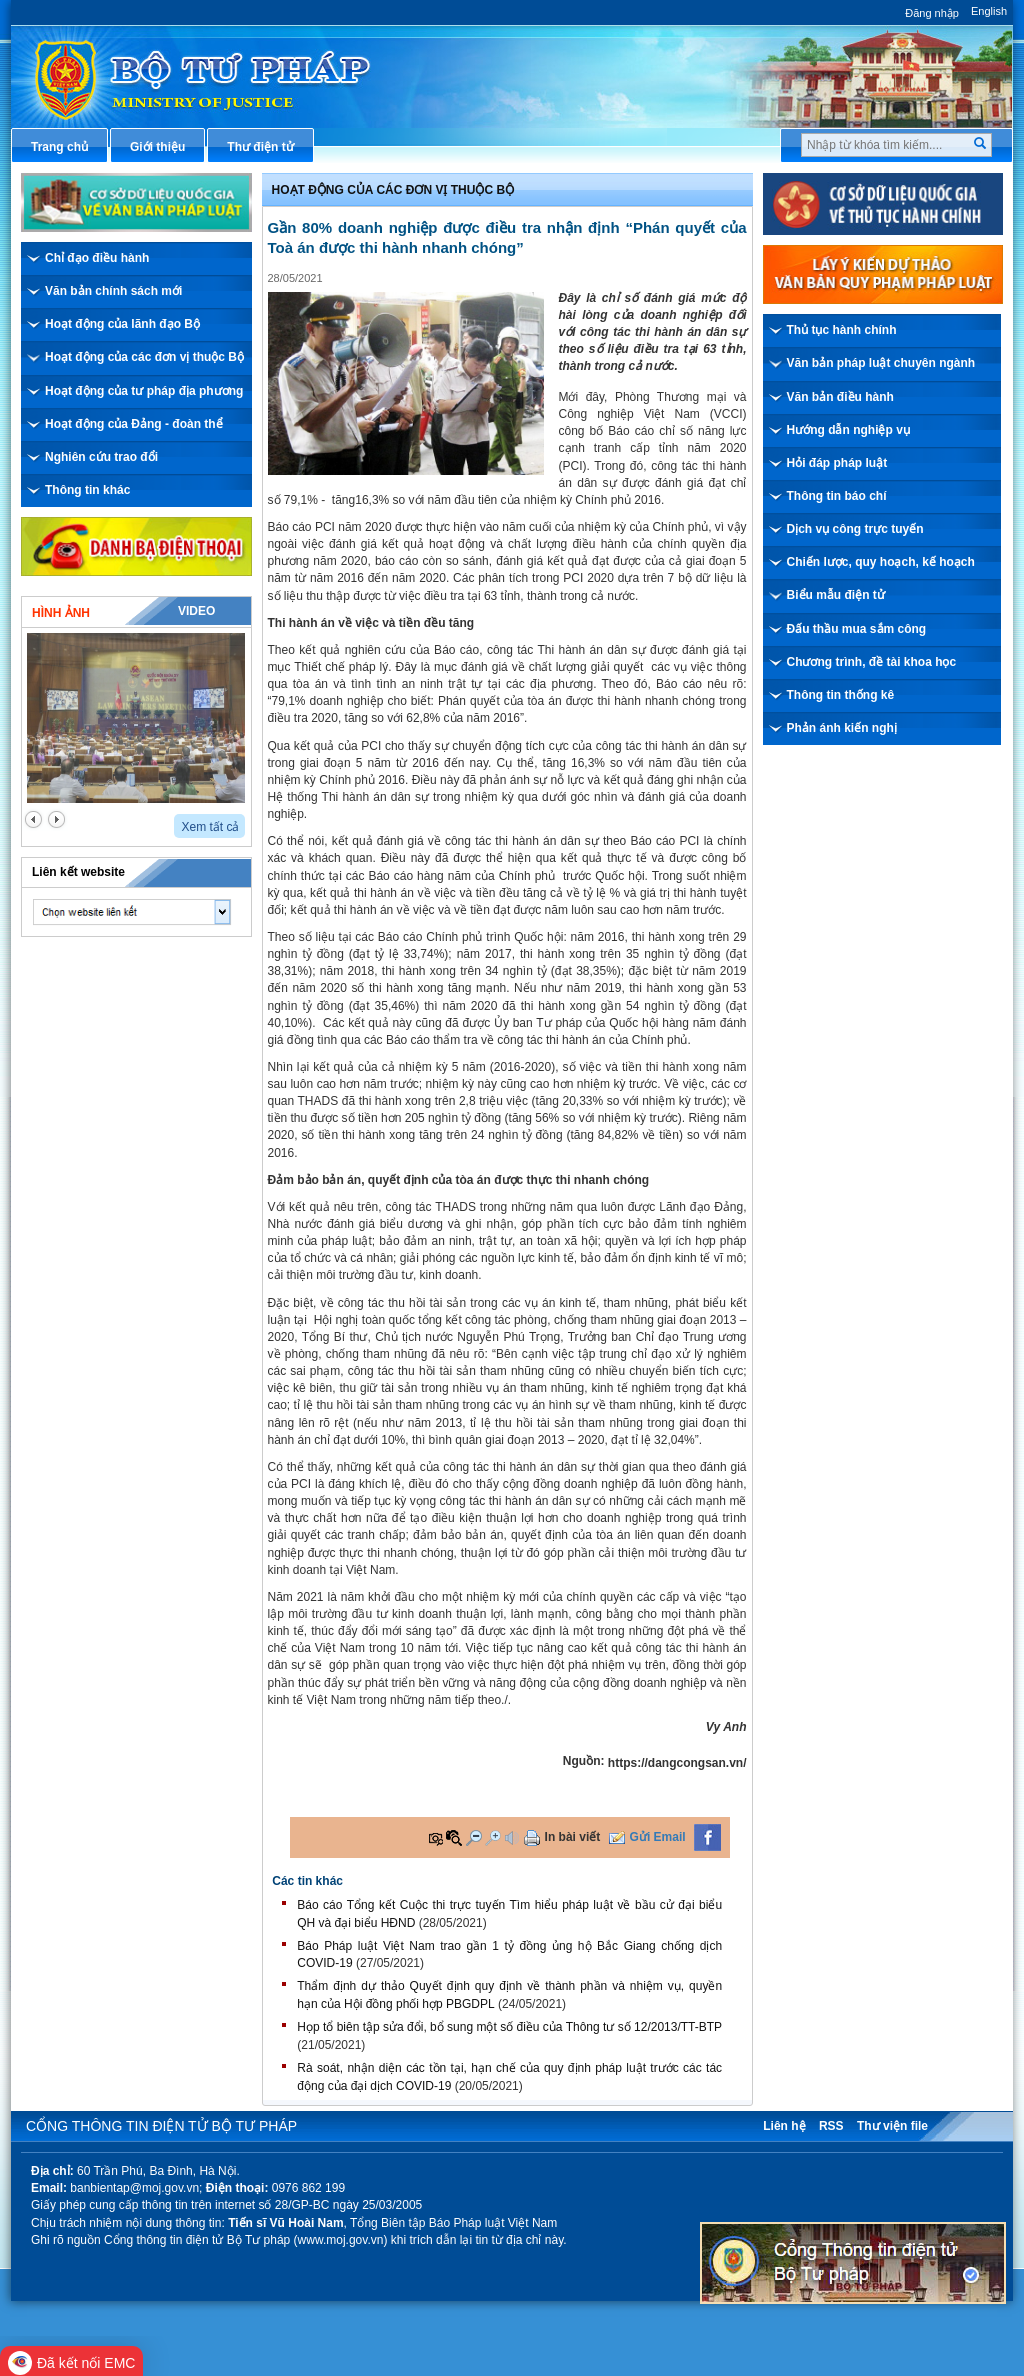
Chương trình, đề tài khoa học (872, 662)
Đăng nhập (932, 13)
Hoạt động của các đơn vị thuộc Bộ (144, 357)
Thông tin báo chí (837, 496)
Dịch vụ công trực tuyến (855, 529)
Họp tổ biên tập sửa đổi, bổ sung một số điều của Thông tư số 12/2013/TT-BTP (509, 2027)
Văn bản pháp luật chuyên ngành (881, 363)
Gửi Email (658, 1837)
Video (196, 611)
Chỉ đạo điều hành (97, 258)
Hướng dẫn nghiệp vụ (848, 430)
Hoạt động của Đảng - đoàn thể (134, 424)
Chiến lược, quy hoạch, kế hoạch (881, 562)
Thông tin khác (87, 490)
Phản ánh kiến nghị (842, 728)
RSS (831, 2126)
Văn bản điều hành (840, 397)
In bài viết (573, 1837)
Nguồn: (584, 1761)
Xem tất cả (210, 827)
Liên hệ (784, 2126)
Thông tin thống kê (841, 695)
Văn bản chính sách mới (113, 291)
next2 (56, 819)
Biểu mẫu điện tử (836, 595)
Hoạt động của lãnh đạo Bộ (122, 324)
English (989, 11)
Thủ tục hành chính (842, 330)
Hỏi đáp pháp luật (837, 463)
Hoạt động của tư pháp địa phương (144, 391)
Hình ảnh (61, 613)
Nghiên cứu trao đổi (101, 457)
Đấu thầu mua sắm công (857, 629)
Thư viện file (892, 2126)
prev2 (33, 819)
